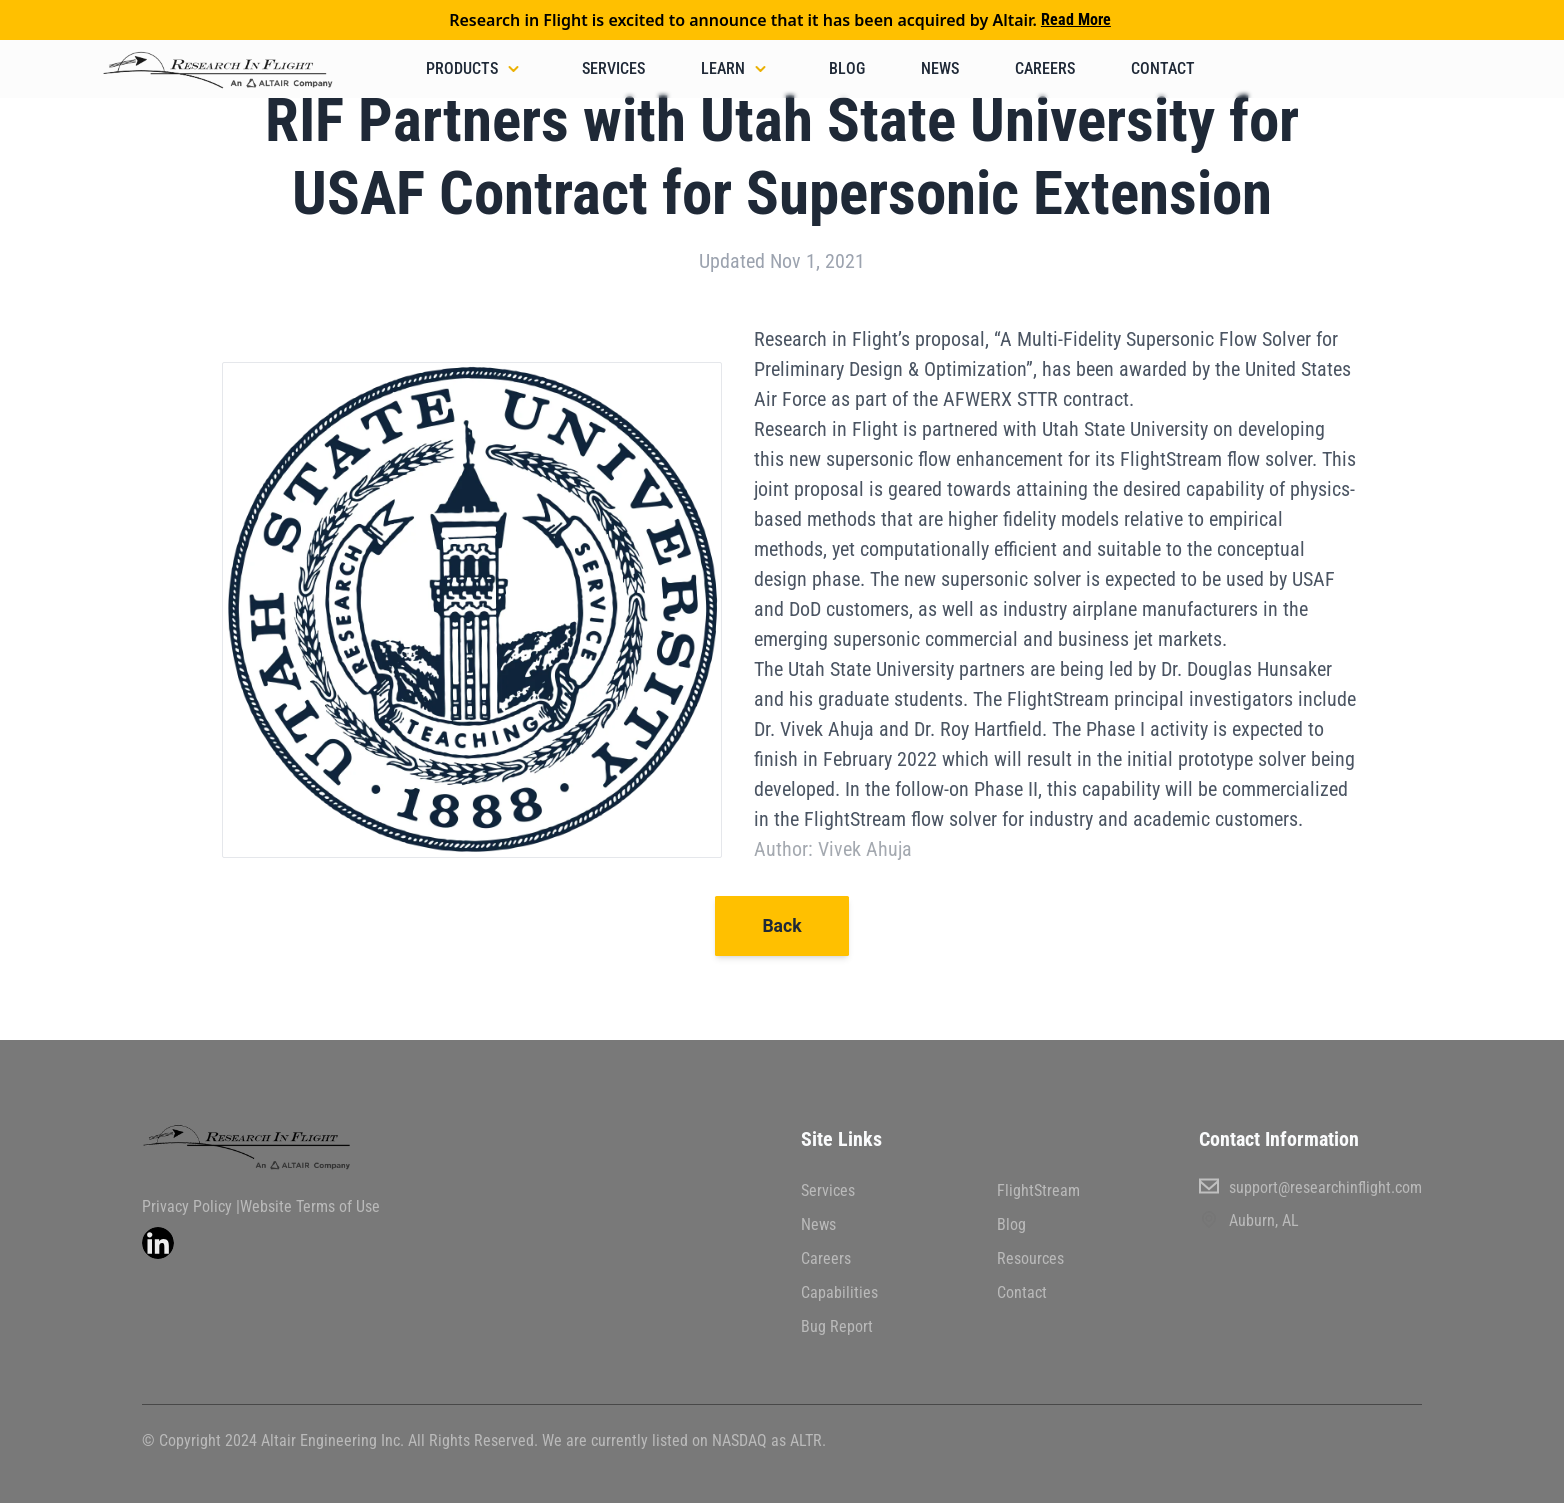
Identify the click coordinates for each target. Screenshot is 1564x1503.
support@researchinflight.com (1310, 1186)
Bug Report (837, 1326)
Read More (1076, 19)
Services (613, 68)
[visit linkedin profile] (158, 1243)
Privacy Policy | (191, 1206)
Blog (847, 68)
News (940, 68)
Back (781, 926)
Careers (1045, 68)
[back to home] (221, 74)
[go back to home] (270, 1147)
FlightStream (1038, 1190)
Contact (1163, 68)
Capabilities (839, 1292)
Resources (1030, 1258)
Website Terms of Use (310, 1206)
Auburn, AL (1249, 1219)
